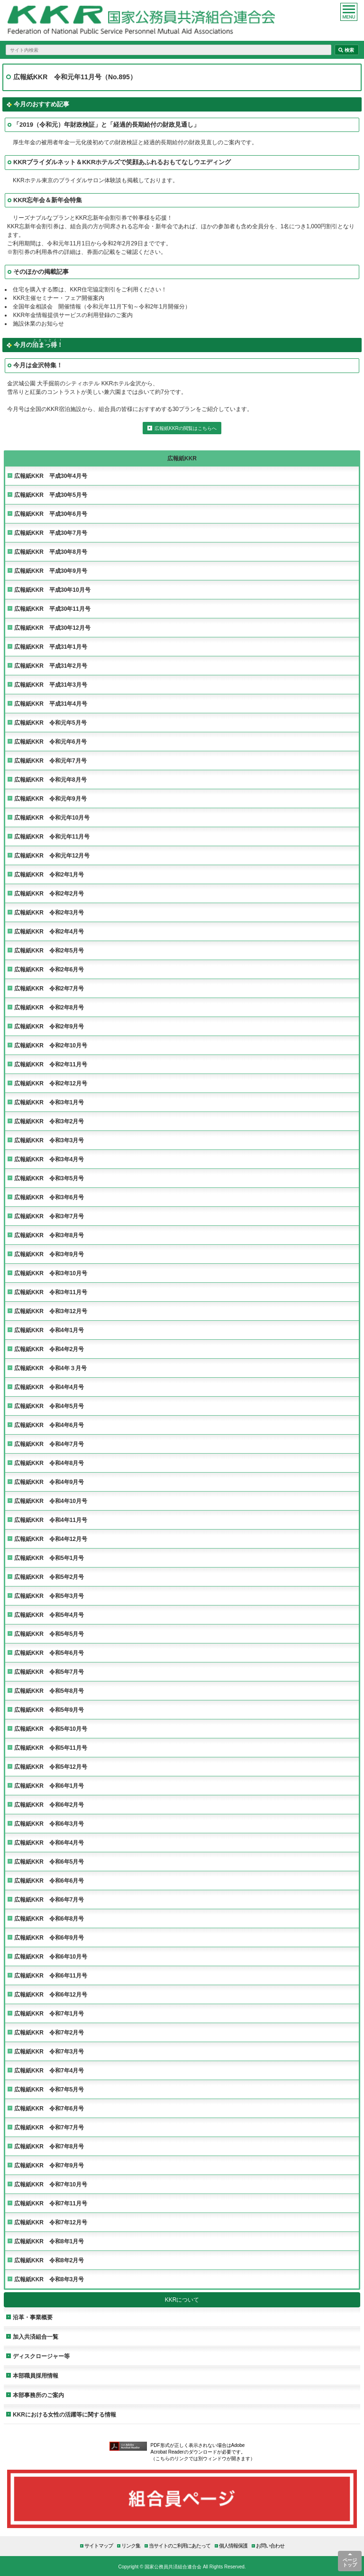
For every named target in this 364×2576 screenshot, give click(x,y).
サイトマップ (98, 2545)
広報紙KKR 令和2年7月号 (49, 988)
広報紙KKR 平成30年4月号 (50, 476)
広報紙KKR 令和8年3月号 (49, 2279)
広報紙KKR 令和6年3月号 (49, 1823)
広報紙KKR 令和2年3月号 (49, 912)
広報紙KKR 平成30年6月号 (50, 514)
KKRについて (182, 2299)
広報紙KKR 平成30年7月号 (50, 533)
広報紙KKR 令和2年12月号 (50, 1083)
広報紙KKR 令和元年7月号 (50, 760)
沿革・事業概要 (33, 2317)
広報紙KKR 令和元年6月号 (50, 741)
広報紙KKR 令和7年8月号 (49, 2146)
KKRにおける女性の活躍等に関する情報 (64, 2414)
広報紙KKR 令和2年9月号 (49, 1026)
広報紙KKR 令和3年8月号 (49, 1235)
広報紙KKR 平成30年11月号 (52, 609)
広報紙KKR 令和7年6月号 (49, 2108)
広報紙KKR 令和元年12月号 (52, 855)
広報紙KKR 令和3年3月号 (49, 1140)
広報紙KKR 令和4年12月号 (50, 1539)
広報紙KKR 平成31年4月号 (50, 703)
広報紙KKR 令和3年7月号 (49, 1216)
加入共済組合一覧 (35, 2336)
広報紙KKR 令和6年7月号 (49, 1899)
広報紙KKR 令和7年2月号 (49, 2032)
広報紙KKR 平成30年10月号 (52, 590)
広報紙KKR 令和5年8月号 (49, 1691)
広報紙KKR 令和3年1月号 (49, 1102)
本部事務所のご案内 (38, 2395)
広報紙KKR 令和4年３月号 (50, 1368)
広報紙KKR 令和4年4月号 (49, 1387)
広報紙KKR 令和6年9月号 (49, 1937)
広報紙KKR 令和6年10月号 (50, 1956)
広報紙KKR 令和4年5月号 (49, 1406)
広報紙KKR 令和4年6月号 (49, 1425)
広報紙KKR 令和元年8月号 (50, 779)
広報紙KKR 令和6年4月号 (49, 1842)
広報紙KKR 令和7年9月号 (49, 2165)
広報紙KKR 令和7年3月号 (49, 2051)
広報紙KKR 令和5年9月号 (49, 1710)
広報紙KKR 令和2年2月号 (49, 893)
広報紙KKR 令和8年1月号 (49, 2241)
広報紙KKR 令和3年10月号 (50, 1273)
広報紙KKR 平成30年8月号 (50, 552)
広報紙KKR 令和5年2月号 (49, 1577)
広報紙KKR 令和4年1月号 (49, 1330)
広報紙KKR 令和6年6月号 (49, 1880)
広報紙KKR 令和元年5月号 (50, 722)
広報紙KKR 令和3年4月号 (49, 1159)
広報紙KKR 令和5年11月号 (50, 1748)
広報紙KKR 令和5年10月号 (50, 1729)
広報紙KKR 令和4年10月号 (50, 1501)
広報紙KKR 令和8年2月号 (49, 2260)
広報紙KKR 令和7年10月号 (50, 2184)
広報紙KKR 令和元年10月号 (52, 817)
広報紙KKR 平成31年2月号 (50, 666)
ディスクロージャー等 (41, 2356)
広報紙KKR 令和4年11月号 (50, 1520)
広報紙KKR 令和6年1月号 (49, 1786)
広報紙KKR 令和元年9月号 (50, 798)
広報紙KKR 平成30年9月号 (50, 571)
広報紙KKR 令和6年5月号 (49, 1861)
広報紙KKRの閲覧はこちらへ (186, 428)
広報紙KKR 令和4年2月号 (49, 1349)
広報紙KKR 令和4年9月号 (49, 1482)
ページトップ (350, 2562)
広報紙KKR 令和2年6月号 (49, 969)
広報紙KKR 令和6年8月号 (49, 1918)
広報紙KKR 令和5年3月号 (49, 1596)
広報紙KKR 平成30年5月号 (50, 495)
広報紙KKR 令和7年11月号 (50, 2203)
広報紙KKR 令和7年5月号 (49, 2089)
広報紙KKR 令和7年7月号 (49, 2127)
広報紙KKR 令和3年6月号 (49, 1197)
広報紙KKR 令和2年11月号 (50, 1064)
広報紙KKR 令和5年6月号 (49, 1653)
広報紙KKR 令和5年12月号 (50, 1767)
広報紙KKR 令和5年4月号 (49, 1615)
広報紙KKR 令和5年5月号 (49, 1634)
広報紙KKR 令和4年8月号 (49, 1463)
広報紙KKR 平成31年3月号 (50, 684)
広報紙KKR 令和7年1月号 (49, 2013)
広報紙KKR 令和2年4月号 (49, 931)
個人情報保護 (233, 2545)
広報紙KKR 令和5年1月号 (49, 1558)
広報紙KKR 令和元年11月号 (52, 836)
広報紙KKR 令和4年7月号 (49, 1444)
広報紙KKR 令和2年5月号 (49, 950)
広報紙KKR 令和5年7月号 (49, 1672)
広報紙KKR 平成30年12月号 (52, 628)
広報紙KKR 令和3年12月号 (50, 1311)
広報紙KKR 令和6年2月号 (49, 1804)
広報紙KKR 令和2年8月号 (49, 1007)
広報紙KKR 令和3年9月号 (49, 1254)
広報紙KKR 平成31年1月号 (50, 647)
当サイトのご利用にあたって (179, 2545)
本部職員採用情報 (35, 2375)
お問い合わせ (270, 2545)
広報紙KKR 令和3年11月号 (50, 1292)
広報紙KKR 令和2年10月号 (50, 1045)
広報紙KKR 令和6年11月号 (50, 1975)
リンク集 (130, 2545)
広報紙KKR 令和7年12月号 (50, 2222)
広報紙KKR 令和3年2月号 (49, 1121)
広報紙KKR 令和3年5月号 (49, 1178)
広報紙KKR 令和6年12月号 (50, 1994)
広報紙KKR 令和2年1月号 (49, 874)
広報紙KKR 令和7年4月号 (49, 2070)
